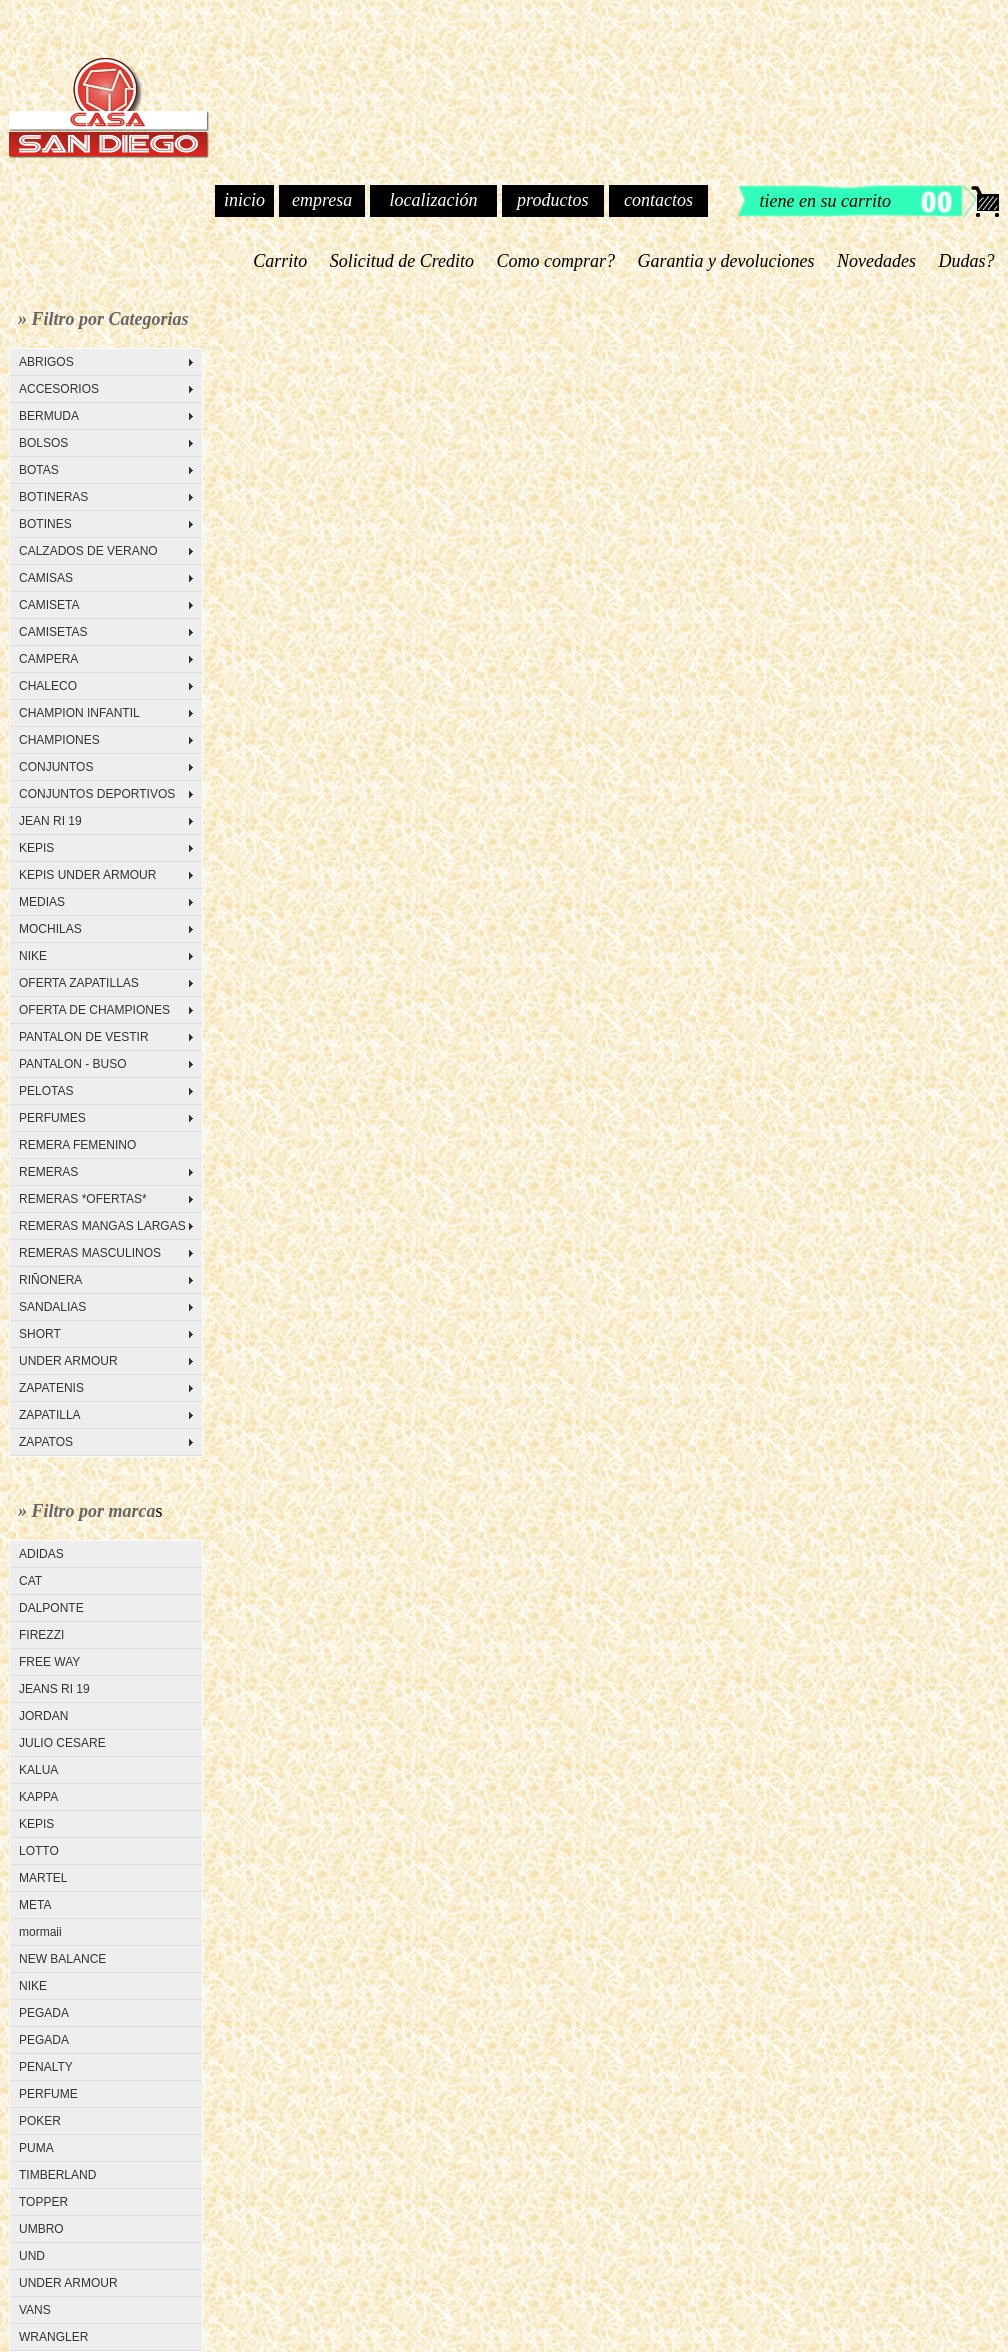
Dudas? (966, 261)
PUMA (36, 2148)
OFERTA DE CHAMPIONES (94, 1010)
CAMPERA (48, 659)
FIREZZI (41, 1635)
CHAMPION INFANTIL (79, 713)
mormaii (40, 1932)
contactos (658, 200)
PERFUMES (52, 1118)
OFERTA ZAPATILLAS (79, 983)
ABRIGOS (46, 362)
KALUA (38, 1770)
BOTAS (39, 470)
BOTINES (45, 524)
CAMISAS (46, 578)
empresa (322, 200)
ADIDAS (41, 1554)
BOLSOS (43, 443)
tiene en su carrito (825, 201)
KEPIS (36, 848)
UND (32, 2256)
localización (433, 200)
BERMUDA (49, 416)
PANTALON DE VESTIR (84, 1037)
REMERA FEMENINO (77, 1145)
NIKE (33, 956)
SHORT (40, 1334)
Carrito (280, 261)
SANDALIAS (52, 1307)
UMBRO (41, 2229)
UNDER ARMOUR (68, 1361)
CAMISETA (49, 605)
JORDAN (43, 1716)
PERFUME (48, 2094)
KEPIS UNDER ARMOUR (87, 875)
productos (552, 200)
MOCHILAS (50, 929)
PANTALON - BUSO (73, 1064)
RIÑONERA (50, 1280)
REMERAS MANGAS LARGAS (102, 1226)
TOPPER (43, 2202)
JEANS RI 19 (54, 1689)
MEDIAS (42, 902)
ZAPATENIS (51, 1388)
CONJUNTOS (56, 767)
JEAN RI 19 (50, 821)
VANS (35, 2310)
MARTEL (43, 1878)
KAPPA (38, 1797)
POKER (40, 2121)
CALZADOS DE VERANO (88, 551)
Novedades (877, 261)
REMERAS (48, 1172)
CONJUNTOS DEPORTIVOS (97, 794)
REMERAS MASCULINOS (90, 1253)
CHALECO (48, 686)
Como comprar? (556, 261)
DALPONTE (51, 1608)
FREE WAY (49, 1662)
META (35, 1905)
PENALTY (46, 2067)
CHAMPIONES (59, 740)
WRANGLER (53, 2337)
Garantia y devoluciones (726, 261)
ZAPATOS (46, 1442)
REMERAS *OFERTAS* (83, 1199)
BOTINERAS (53, 497)
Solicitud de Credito (401, 261)
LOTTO (39, 1851)
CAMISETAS (53, 632)
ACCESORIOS (59, 389)
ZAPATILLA (50, 1415)
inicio (244, 200)
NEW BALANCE (62, 1959)
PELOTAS (46, 1091)
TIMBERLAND (57, 2175)
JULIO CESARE (62, 1743)
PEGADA (44, 2013)
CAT (30, 1581)
